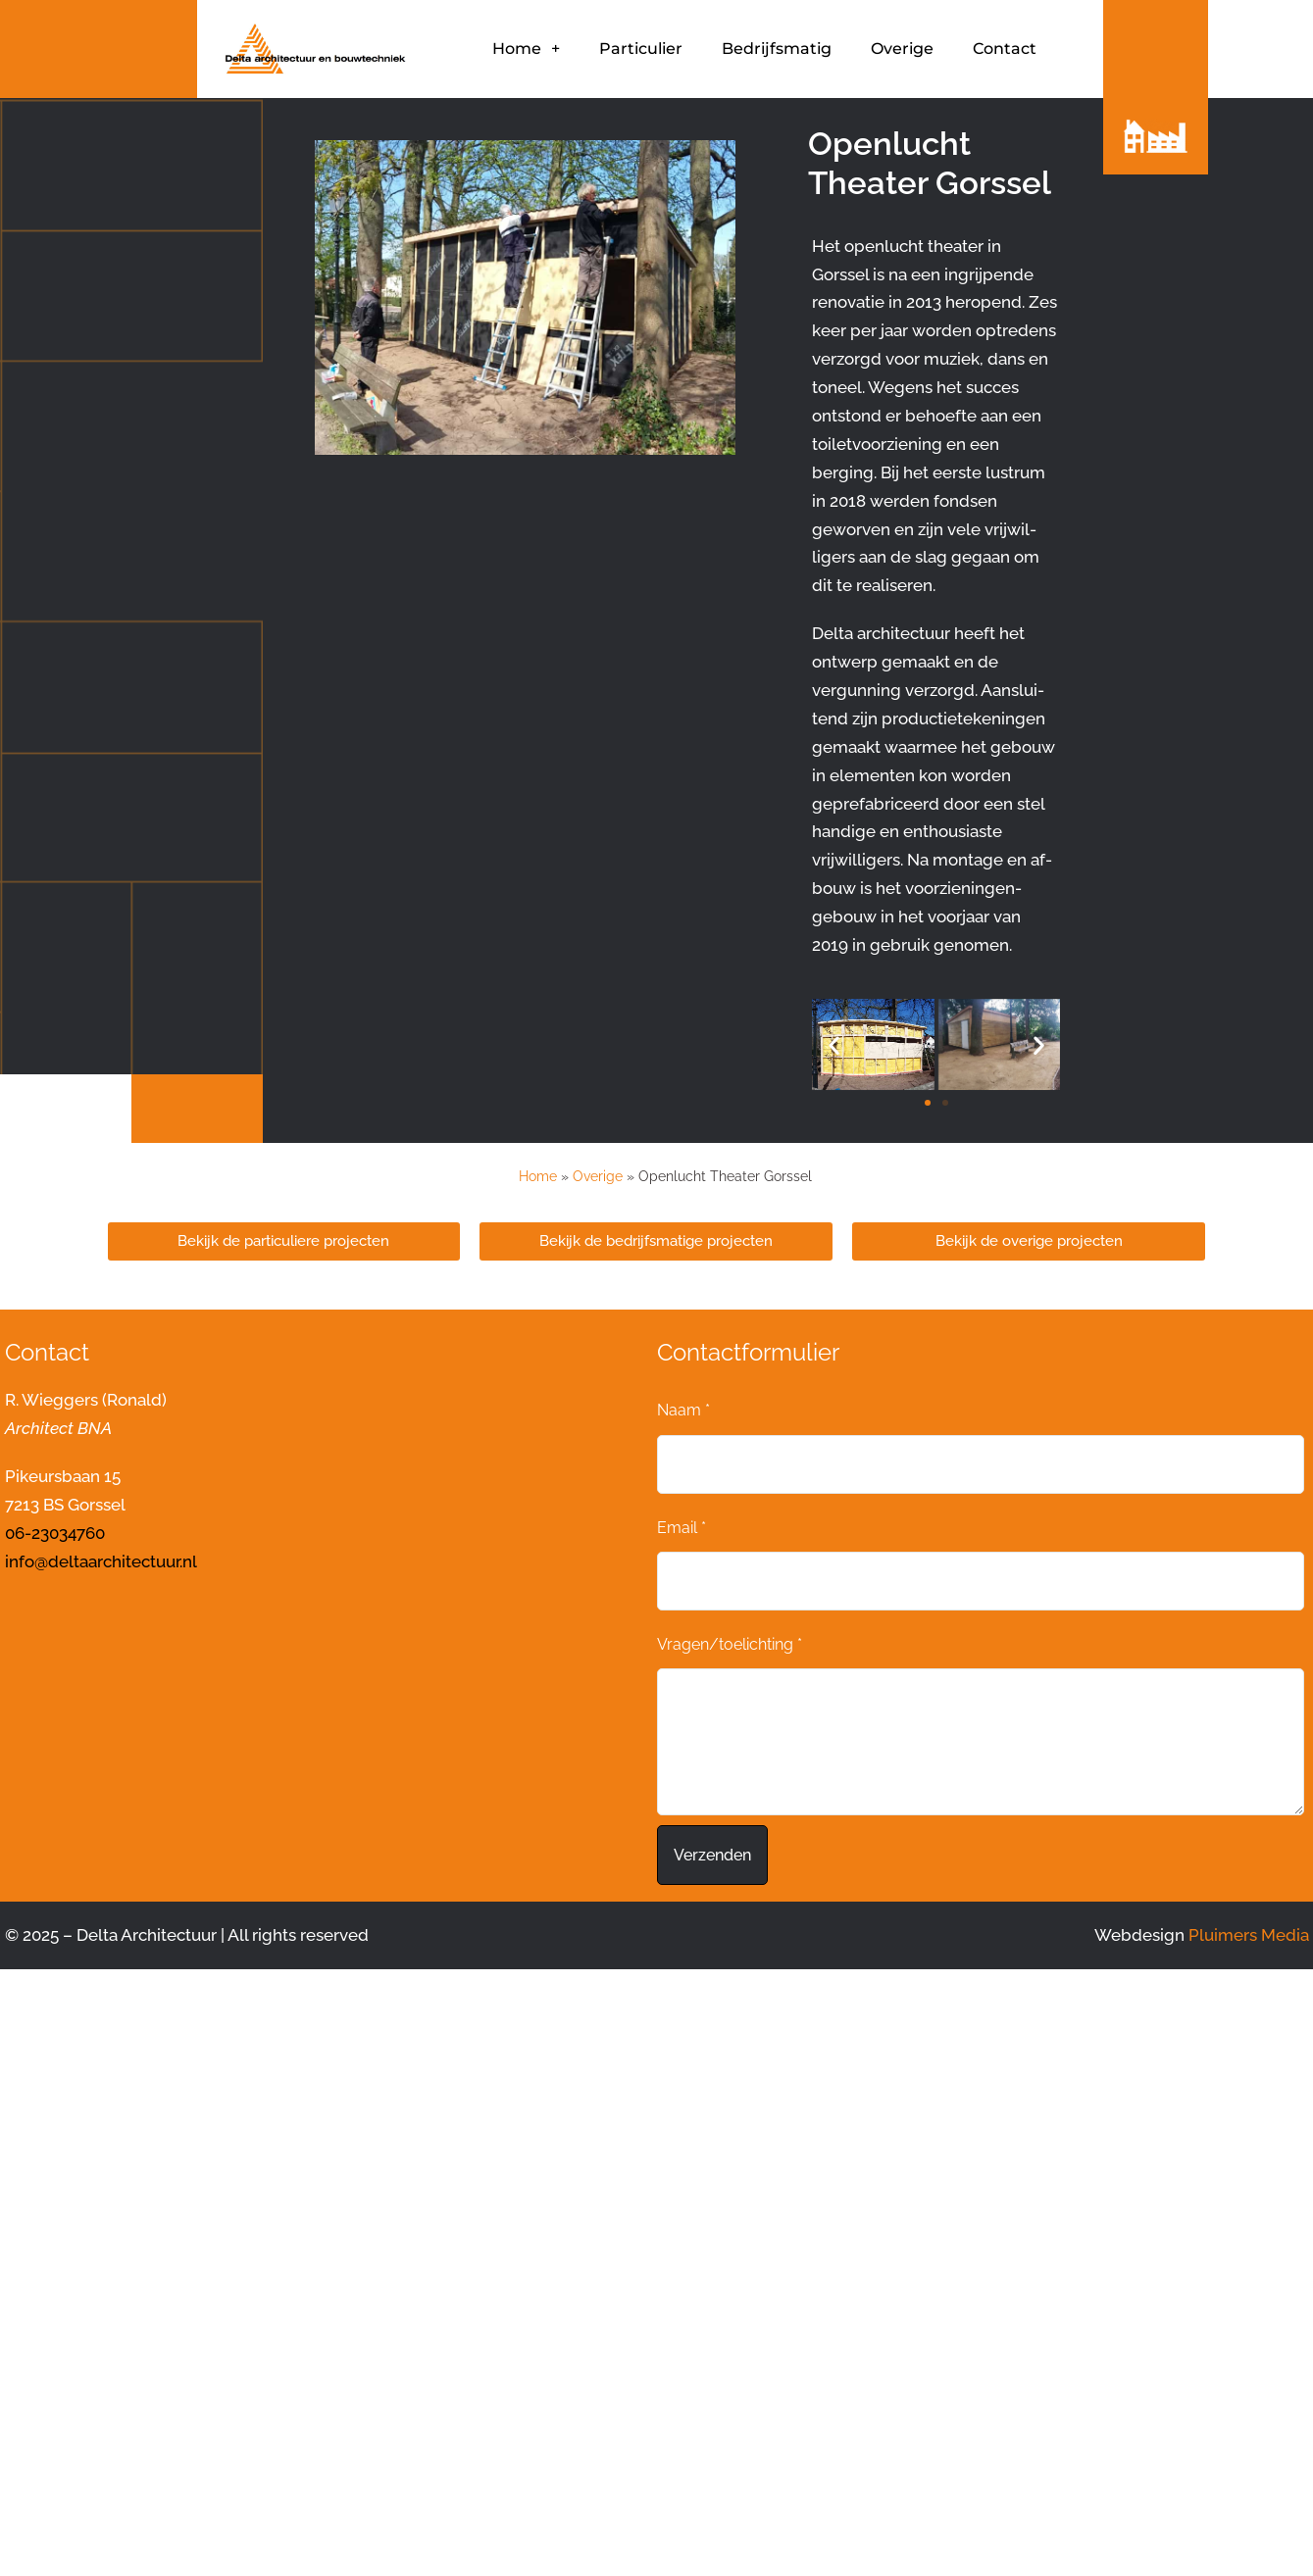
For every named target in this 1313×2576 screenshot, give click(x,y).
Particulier (640, 48)
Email (681, 1527)
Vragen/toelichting (729, 1644)
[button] (834, 1044)
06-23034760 (55, 1533)
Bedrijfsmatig (777, 48)
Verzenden (712, 1855)
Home (526, 49)
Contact (1004, 48)
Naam (683, 1410)
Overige (902, 48)
